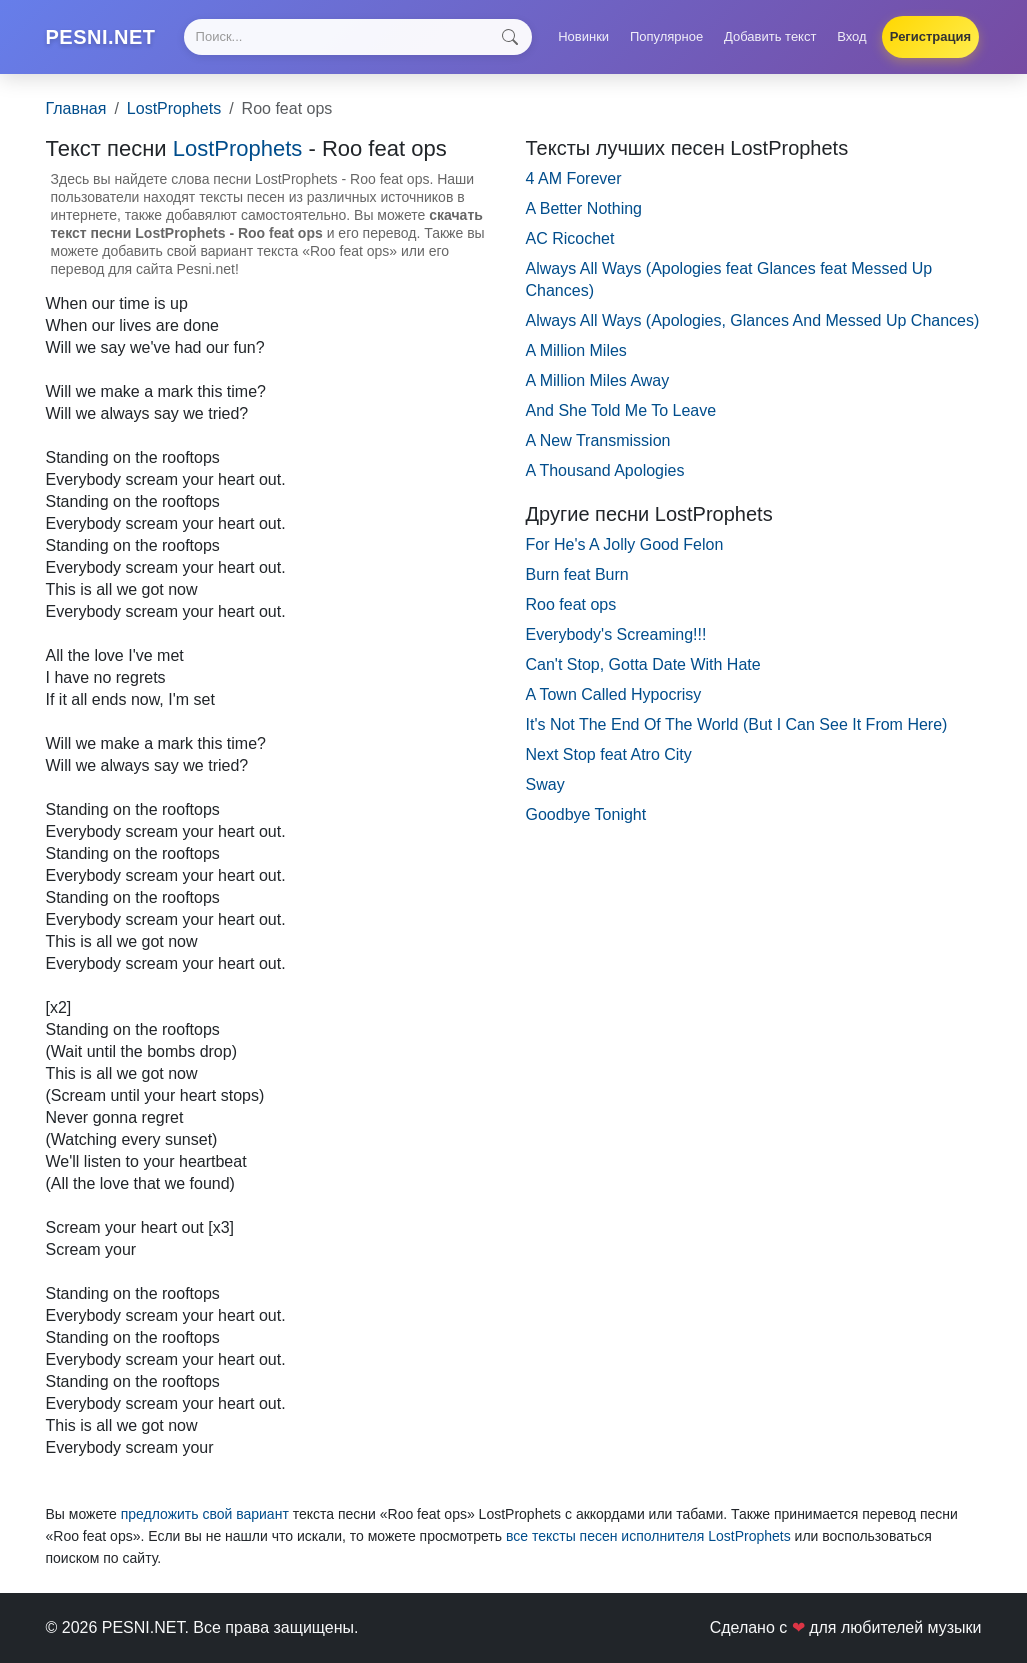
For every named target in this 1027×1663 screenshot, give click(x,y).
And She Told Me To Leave (621, 410)
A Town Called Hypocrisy (614, 694)
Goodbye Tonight (586, 814)
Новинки (583, 36)
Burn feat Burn (577, 574)
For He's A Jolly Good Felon (625, 544)
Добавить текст (770, 36)
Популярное (666, 36)
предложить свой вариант (205, 1514)
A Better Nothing (584, 208)
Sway (545, 784)
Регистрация (930, 36)
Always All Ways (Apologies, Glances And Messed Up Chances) (753, 320)
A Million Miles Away (598, 380)
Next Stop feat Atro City (609, 754)
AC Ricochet (570, 238)
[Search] (358, 37)
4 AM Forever (574, 178)
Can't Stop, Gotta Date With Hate (643, 664)
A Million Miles (576, 350)
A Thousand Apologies (605, 470)
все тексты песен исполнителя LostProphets (648, 1536)
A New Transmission (598, 440)
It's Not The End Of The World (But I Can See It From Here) (737, 724)
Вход (851, 36)
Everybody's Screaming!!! (616, 634)
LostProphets (174, 108)
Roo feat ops (571, 604)
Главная (76, 108)
